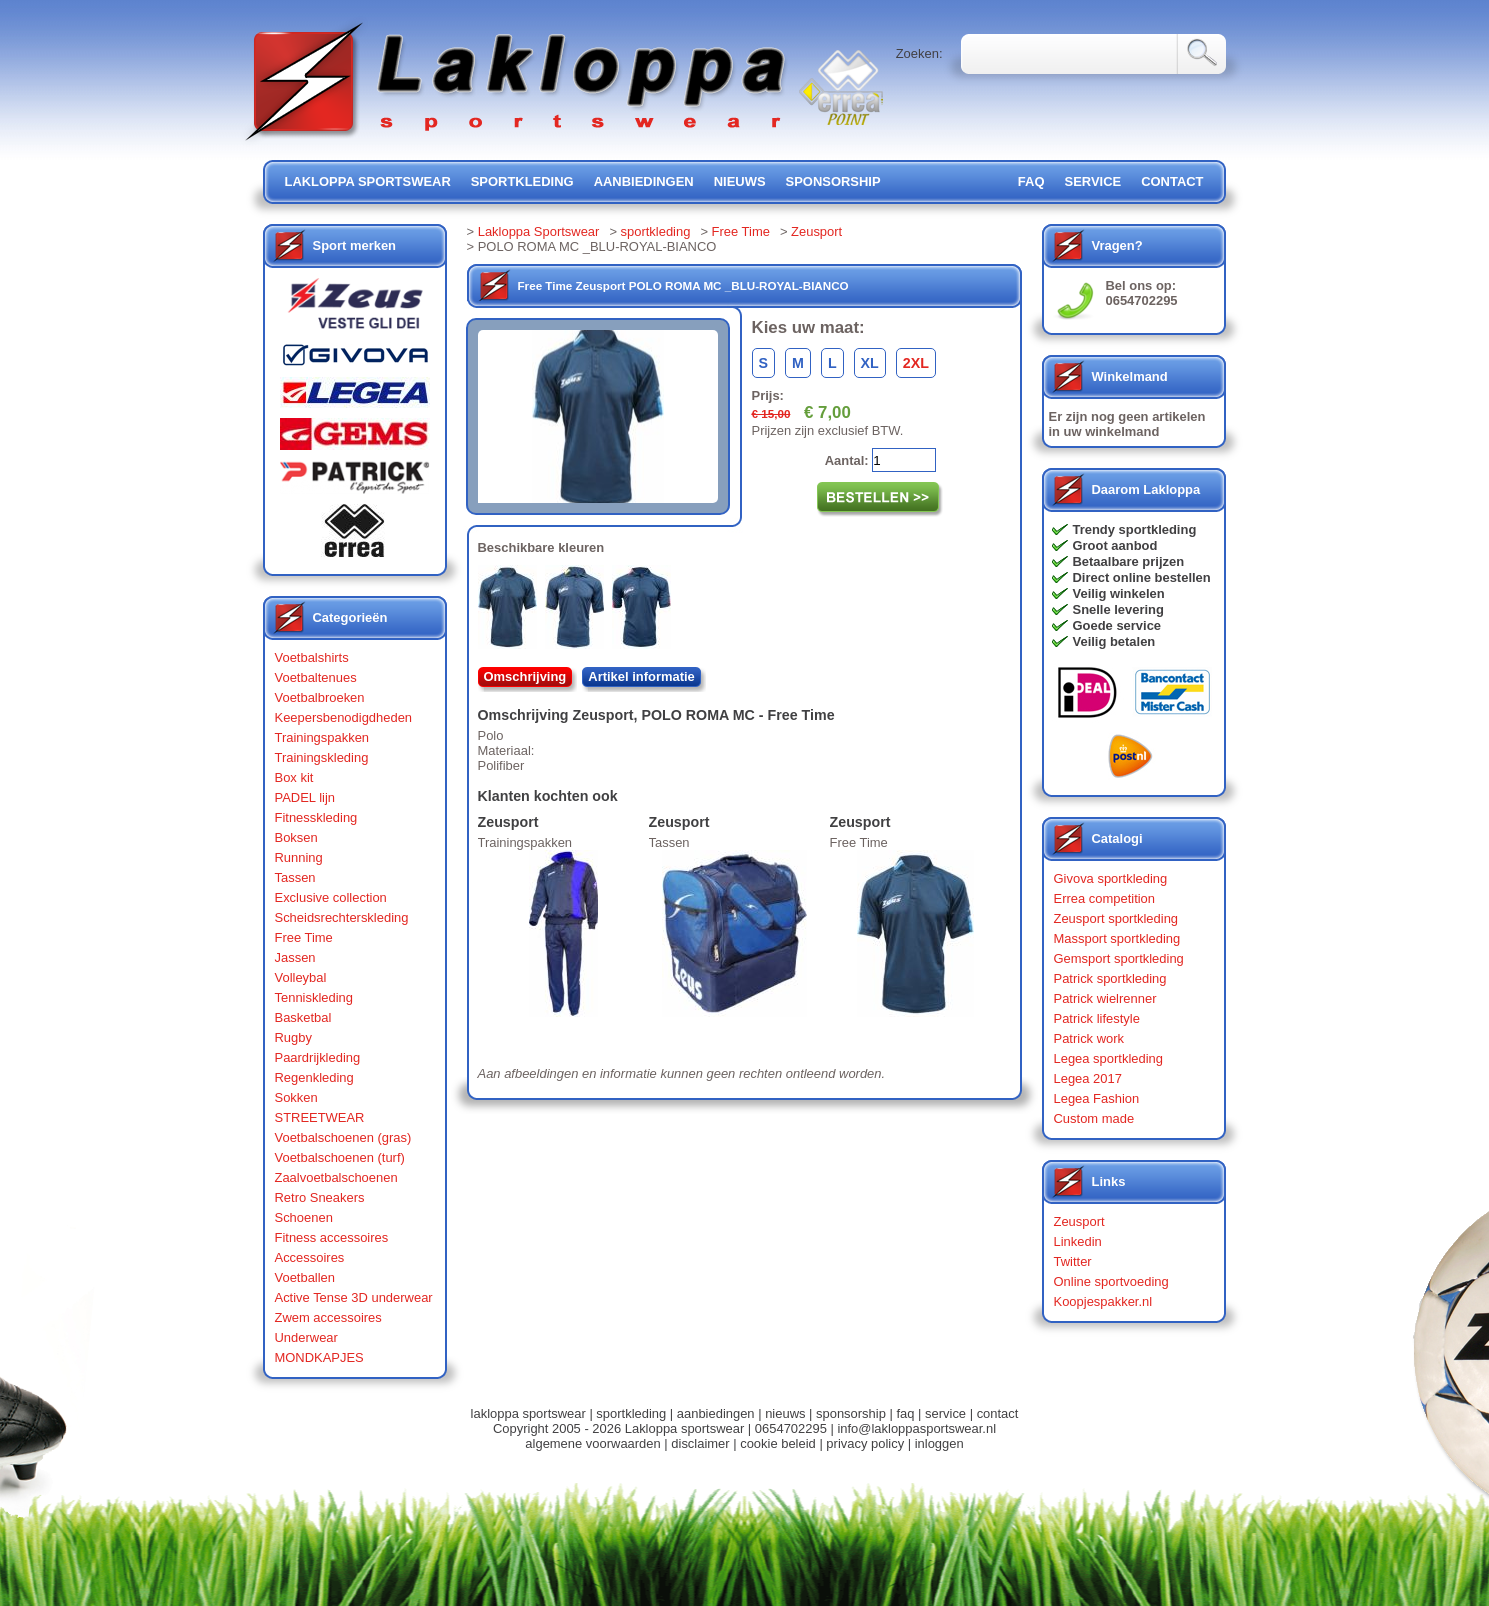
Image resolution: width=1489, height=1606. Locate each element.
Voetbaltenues (316, 677)
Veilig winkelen (1119, 593)
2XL (916, 363)
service (1093, 181)
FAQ (1031, 181)
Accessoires (310, 1257)
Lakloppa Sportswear (539, 231)
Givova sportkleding (1111, 878)
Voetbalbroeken (320, 697)
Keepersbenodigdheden (344, 717)
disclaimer (700, 1443)
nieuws (740, 181)
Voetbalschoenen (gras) (343, 1137)
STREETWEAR (320, 1117)
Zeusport (816, 231)
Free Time (304, 937)
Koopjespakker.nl (1103, 1301)
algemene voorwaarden (592, 1443)
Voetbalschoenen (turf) (340, 1157)
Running (299, 857)
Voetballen (305, 1277)
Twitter (1073, 1261)
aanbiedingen (644, 181)
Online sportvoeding (1111, 1281)
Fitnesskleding (316, 817)
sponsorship (833, 181)
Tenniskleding (314, 997)
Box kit (294, 777)
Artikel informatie (641, 676)
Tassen (295, 877)
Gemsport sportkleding (1119, 958)
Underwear (306, 1337)
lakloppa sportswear (368, 181)
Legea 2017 (1088, 1078)
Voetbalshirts (312, 657)
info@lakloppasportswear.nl (916, 1428)
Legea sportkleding (1108, 1058)
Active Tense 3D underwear (354, 1297)
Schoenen (304, 1217)
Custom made (1094, 1118)
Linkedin (1078, 1241)
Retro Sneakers (320, 1197)
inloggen (939, 1443)
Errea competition (1105, 898)
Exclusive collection (331, 897)
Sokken (296, 1097)
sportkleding (522, 181)
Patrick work (1089, 1038)
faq (905, 1413)
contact (1172, 181)
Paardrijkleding (318, 1057)
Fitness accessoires (332, 1237)
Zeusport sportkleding (1116, 918)
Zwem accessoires (328, 1317)
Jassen (295, 957)
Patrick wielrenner (1105, 998)
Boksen (296, 837)
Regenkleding (314, 1077)
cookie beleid (778, 1443)
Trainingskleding (322, 757)
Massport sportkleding (1117, 938)
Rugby (293, 1037)
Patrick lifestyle (1097, 1018)
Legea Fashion (1097, 1098)
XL (870, 363)
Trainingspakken (322, 737)
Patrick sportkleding (1110, 978)
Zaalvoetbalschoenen (336, 1177)
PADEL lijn (305, 797)
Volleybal (301, 977)
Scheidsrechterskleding (342, 917)
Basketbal (303, 1017)
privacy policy (865, 1443)
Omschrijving (525, 676)
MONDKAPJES (319, 1357)
